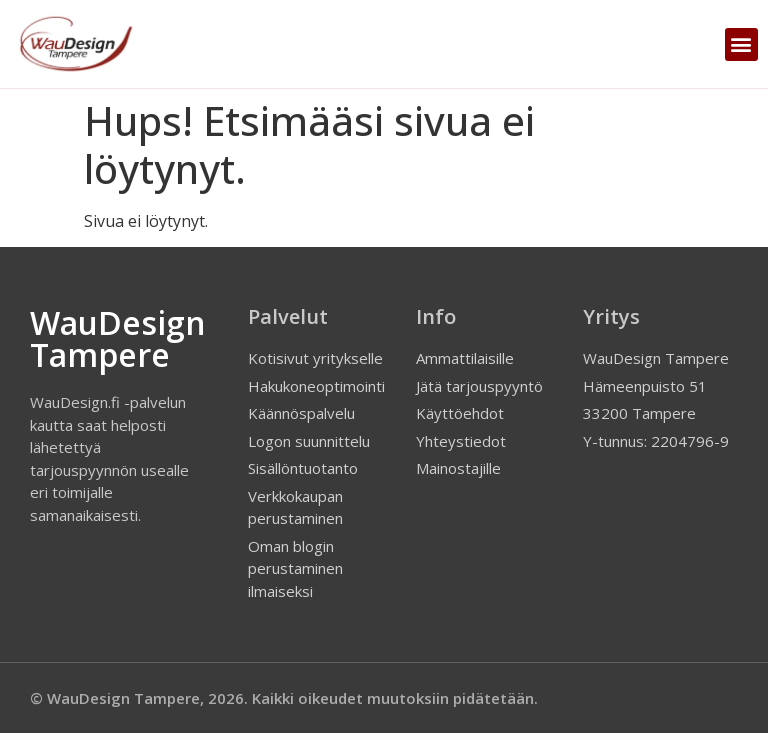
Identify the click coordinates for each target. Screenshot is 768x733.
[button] (741, 44)
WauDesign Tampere (118, 338)
